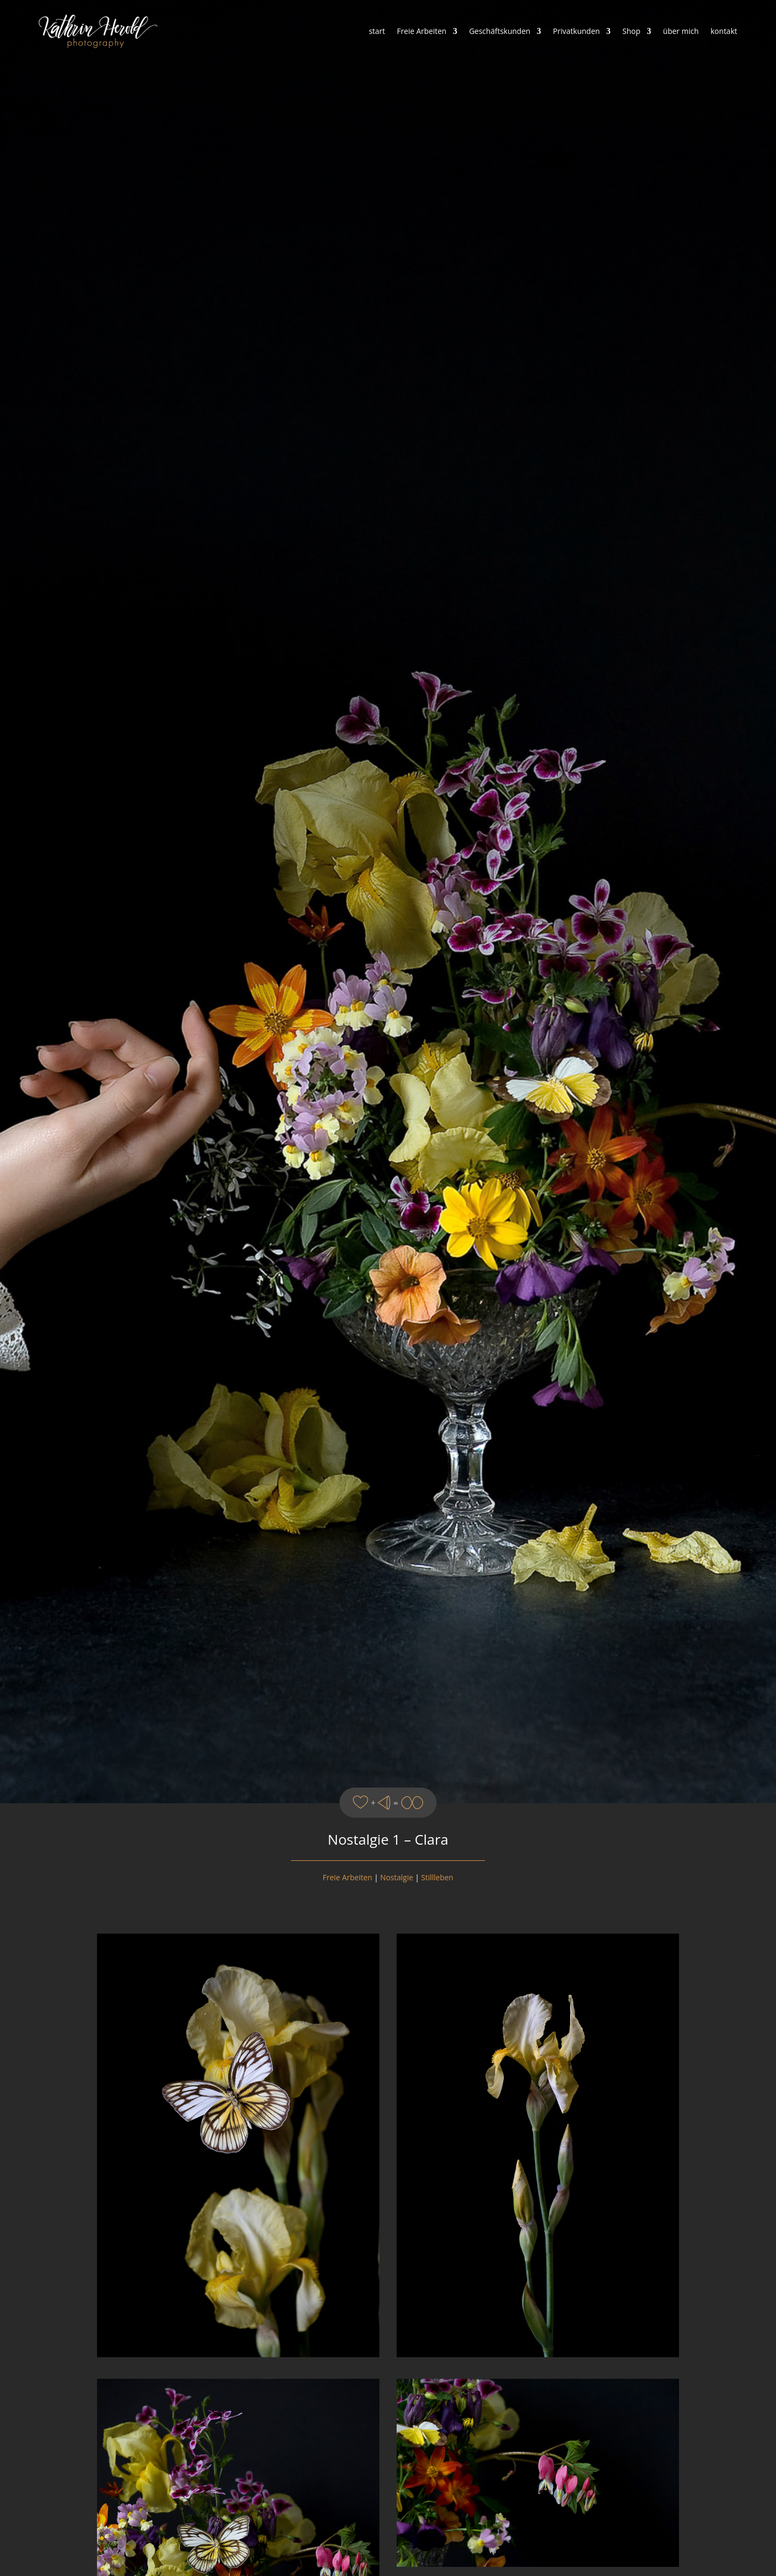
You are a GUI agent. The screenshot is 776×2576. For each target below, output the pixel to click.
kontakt (724, 31)
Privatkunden (576, 31)
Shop (631, 31)
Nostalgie (396, 1877)
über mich (680, 31)
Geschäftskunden (499, 31)
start (377, 31)
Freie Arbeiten (422, 31)
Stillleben (437, 1877)
